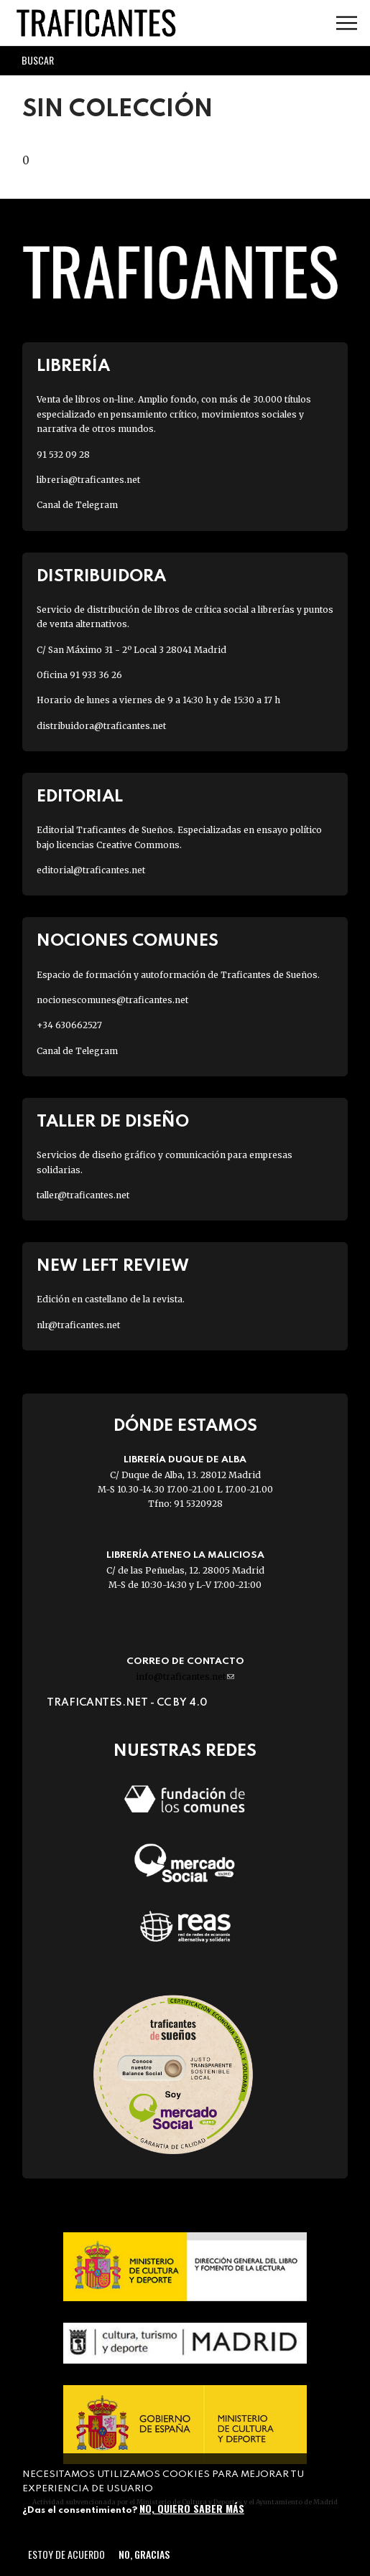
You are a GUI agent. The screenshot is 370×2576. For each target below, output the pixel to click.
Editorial (80, 797)
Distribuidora (101, 576)
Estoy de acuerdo (66, 2554)
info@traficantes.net (185, 1676)
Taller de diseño (113, 1122)
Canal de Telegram (77, 504)
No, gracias (144, 2554)
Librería (73, 366)
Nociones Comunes (127, 941)
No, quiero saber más (191, 2508)
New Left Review (113, 1266)
